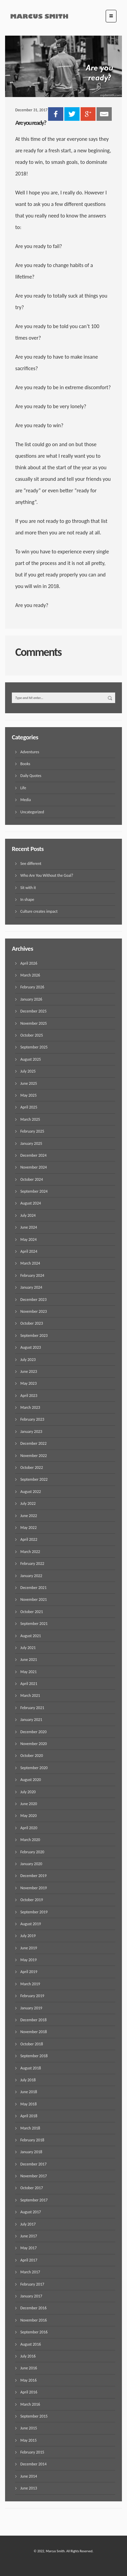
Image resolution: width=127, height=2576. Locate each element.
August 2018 (30, 2068)
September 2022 (34, 1479)
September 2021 (34, 1623)
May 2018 (28, 2104)
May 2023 (28, 1383)
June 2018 (28, 2091)
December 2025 (33, 1011)
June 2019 (28, 1948)
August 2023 (30, 1347)
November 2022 (33, 1455)
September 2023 (34, 1335)
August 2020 (30, 1779)
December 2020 (33, 1731)
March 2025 (30, 1119)
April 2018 (28, 2116)
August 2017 (30, 2212)
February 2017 (32, 2284)
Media (25, 799)
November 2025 (33, 1023)
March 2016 (30, 2404)
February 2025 (32, 1131)
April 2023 (28, 1395)
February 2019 (32, 1995)
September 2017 (34, 2200)
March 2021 (30, 1695)
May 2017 (28, 2248)
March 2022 (30, 1551)
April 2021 (28, 1683)
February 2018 (32, 2140)
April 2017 (28, 2260)
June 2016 (28, 2368)
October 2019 (31, 1899)
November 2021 (33, 1599)
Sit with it (28, 887)
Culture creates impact (39, 911)
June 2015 (28, 2428)
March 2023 (30, 1407)
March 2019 (30, 1984)
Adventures (29, 752)
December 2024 (33, 1155)
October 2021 (31, 1611)
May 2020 (28, 1815)
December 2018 (33, 2020)
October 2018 (31, 2044)
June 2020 (28, 1803)
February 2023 (32, 1419)
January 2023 (31, 1431)
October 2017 (31, 2187)
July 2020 (28, 1791)
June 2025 (28, 1083)
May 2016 (28, 2380)
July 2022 (28, 1503)
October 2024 (31, 1179)
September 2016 (34, 2332)
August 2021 (30, 1635)
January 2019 (31, 2008)
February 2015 (32, 2452)
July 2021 (28, 1647)
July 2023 (28, 1359)
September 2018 (34, 2055)
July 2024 (28, 1215)
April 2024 (28, 1251)
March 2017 (30, 2272)
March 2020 (30, 1839)
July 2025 (28, 1071)
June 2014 (28, 2476)
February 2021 (32, 1707)
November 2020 (33, 1743)
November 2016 (33, 2320)
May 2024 (28, 1239)
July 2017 (28, 2224)
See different (30, 863)
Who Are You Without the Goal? (46, 875)
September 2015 (34, 2416)
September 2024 (34, 1191)
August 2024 (30, 1203)
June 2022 (28, 1515)
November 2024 (33, 1167)
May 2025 (28, 1095)
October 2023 (31, 1323)
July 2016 (28, 2356)
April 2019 (28, 1971)
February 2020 (32, 1852)
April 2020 (28, 1827)
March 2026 (30, 975)
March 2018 (30, 2128)
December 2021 (33, 1587)
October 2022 (31, 1467)
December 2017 (33, 2164)
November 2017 (33, 2176)
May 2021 (28, 1671)
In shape (27, 899)
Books (25, 763)
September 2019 (34, 1912)
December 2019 (33, 1875)
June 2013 (28, 2488)
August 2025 (30, 1059)
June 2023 (28, 1371)
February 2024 (32, 1275)
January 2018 (31, 2151)
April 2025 (28, 1107)
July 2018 (28, 2080)
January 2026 (31, 999)
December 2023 (33, 1299)
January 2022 (31, 1575)
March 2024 (30, 1263)
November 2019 (33, 1888)
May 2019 (28, 1959)
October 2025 (31, 1035)
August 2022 (30, 1491)
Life (23, 787)
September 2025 (34, 1047)
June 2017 (28, 2236)
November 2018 (33, 2031)
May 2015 (28, 2440)
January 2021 (31, 1719)
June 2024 (28, 1227)
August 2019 (30, 1923)
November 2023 (33, 1311)
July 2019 (28, 1935)
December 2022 (33, 1443)
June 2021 (28, 1659)
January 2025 (31, 1143)
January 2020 (31, 1863)
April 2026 (28, 963)
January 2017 (31, 2296)
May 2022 (28, 1527)
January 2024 (31, 1287)
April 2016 (28, 2392)
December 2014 (33, 2464)
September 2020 (34, 1767)
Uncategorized (32, 812)
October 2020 (31, 1755)
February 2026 (32, 987)
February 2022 (32, 1563)
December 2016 (33, 2308)
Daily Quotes (30, 775)
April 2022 (28, 1539)
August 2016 (30, 2344)
